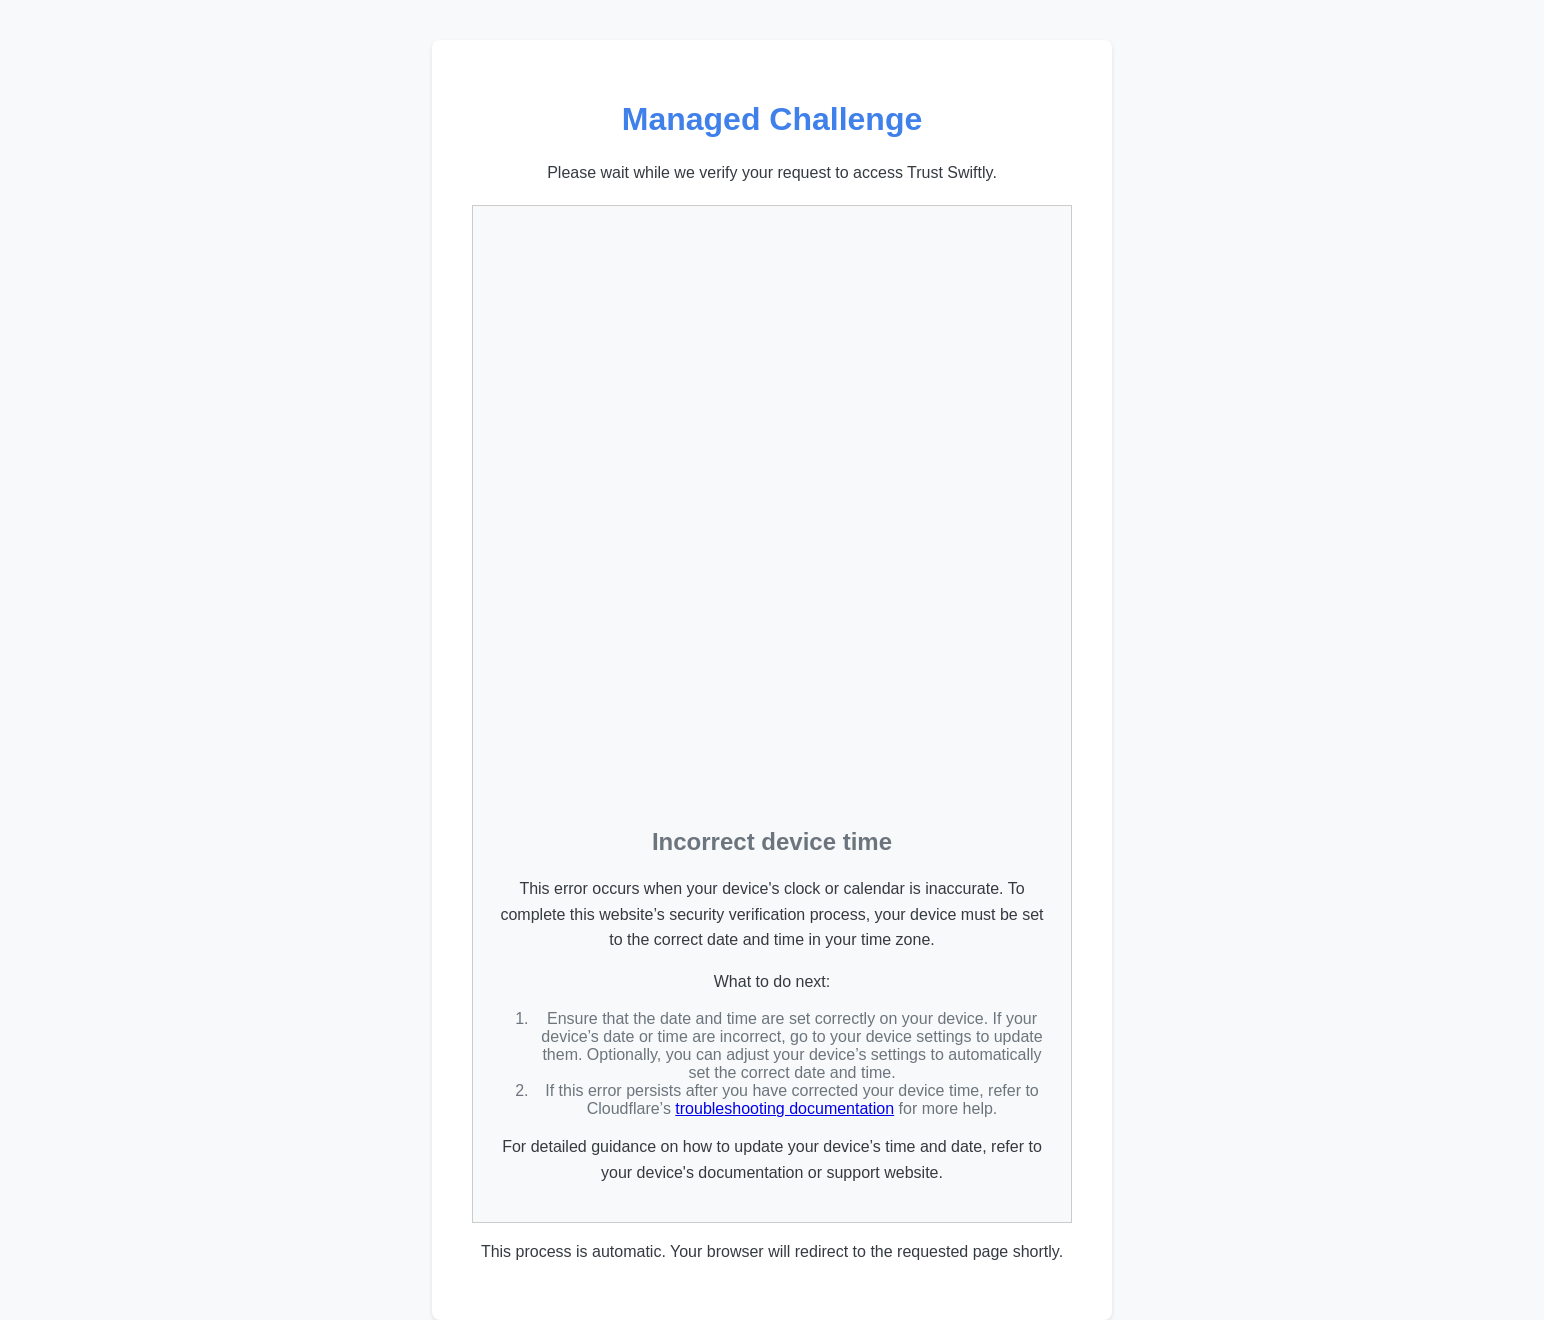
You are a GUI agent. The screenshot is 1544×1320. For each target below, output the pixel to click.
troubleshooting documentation (784, 1108)
